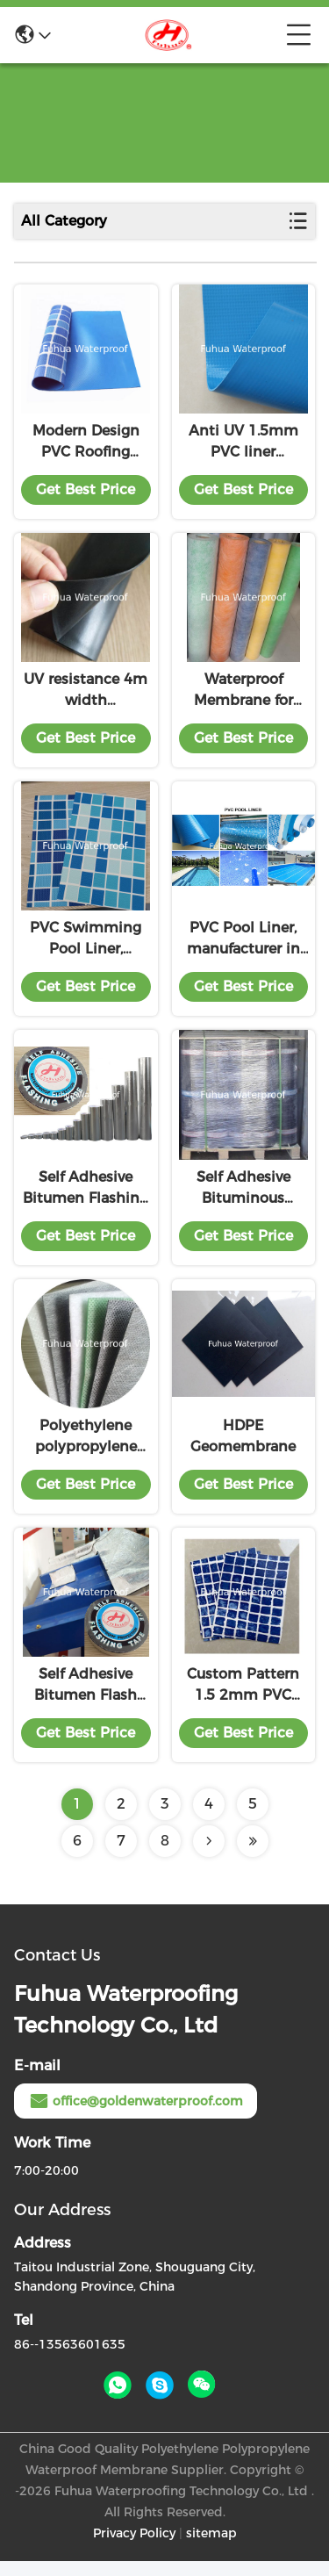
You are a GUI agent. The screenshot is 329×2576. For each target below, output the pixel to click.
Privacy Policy (134, 2548)
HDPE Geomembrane (243, 1448)
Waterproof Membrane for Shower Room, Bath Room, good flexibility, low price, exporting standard (243, 696)
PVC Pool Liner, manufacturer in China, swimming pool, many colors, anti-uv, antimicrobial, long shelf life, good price (243, 947)
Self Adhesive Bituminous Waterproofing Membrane (243, 1198)
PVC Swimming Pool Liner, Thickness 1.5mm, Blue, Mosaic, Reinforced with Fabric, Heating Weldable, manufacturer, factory (86, 947)
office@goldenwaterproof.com (135, 2116)
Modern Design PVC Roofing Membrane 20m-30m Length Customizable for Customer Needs (85, 445)
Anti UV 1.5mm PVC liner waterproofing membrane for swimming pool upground (243, 445)
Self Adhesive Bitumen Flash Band (85, 1700)
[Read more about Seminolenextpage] (209, 1856)
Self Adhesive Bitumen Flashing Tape (85, 1198)
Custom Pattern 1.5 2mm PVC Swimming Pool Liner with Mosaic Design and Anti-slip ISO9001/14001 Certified (243, 1700)
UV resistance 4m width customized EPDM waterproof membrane (85, 696)
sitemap (211, 2548)
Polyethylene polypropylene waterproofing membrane (86, 1449)
